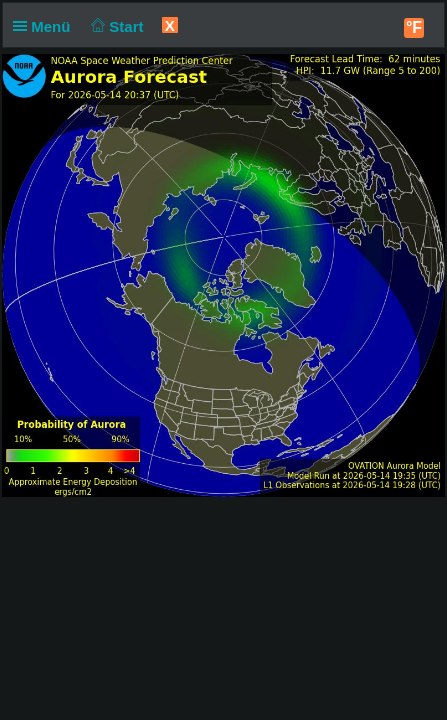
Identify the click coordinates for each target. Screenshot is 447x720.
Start (115, 26)
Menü (46, 26)
